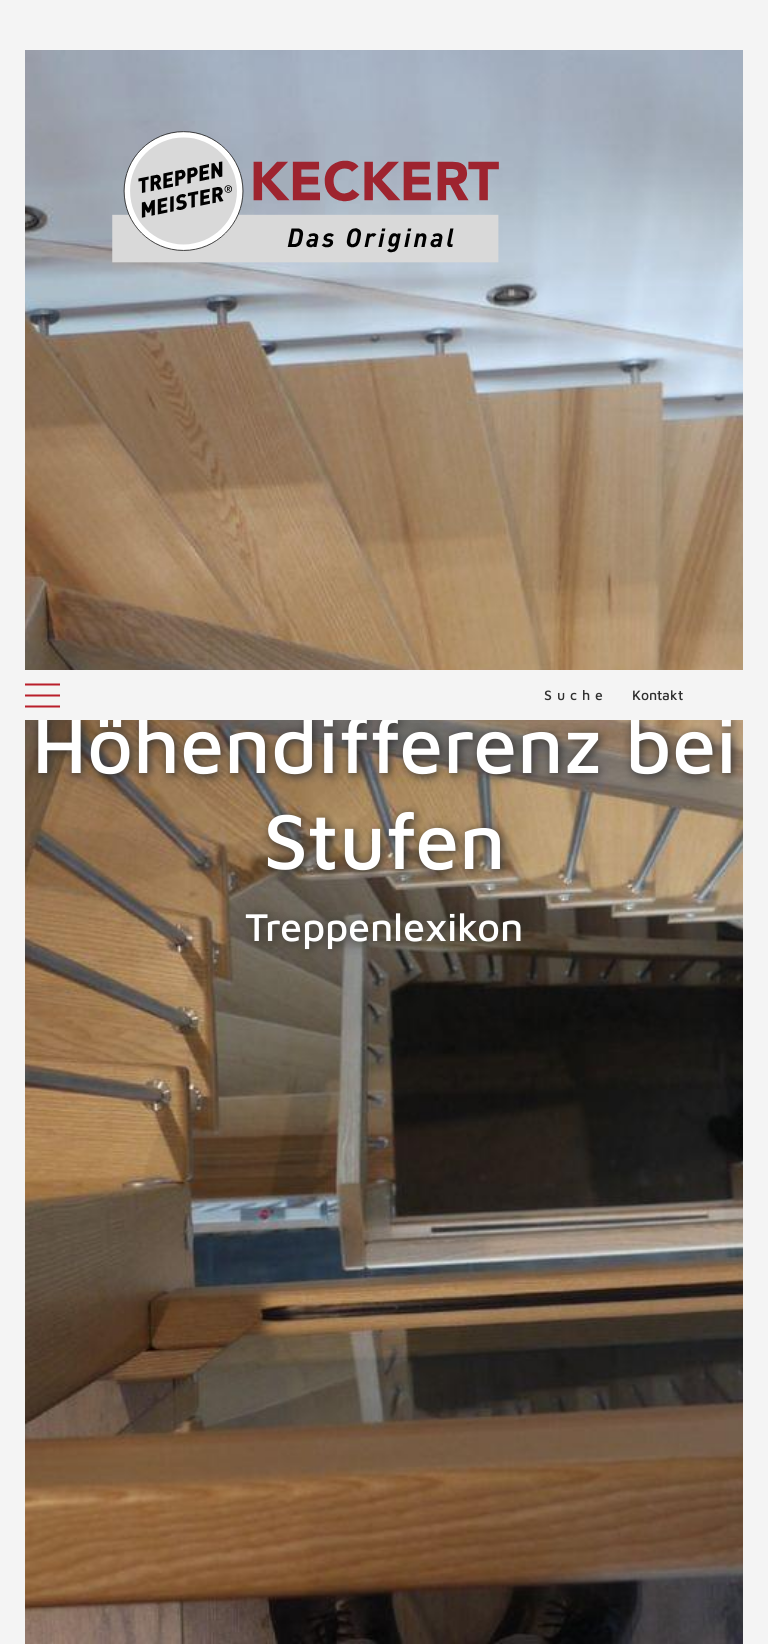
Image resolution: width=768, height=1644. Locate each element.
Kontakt (657, 24)
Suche (576, 24)
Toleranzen (107, 1147)
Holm (736, 1034)
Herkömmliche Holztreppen (121, 1034)
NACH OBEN (384, 1302)
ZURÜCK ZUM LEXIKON (171, 1208)
